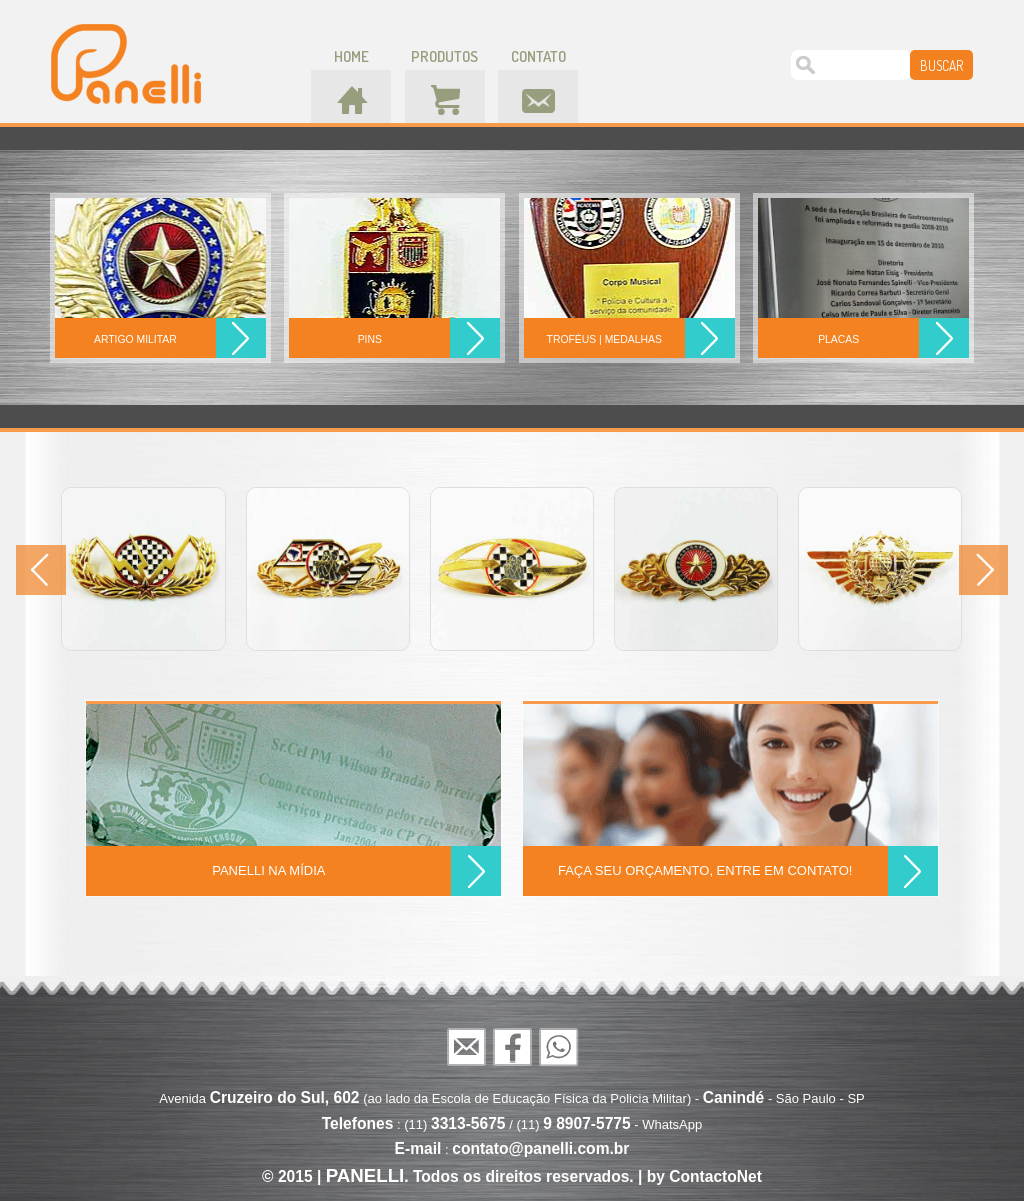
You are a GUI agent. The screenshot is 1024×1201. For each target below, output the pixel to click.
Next (983, 570)
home (351, 56)
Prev (41, 570)
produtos (444, 56)
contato (538, 56)
